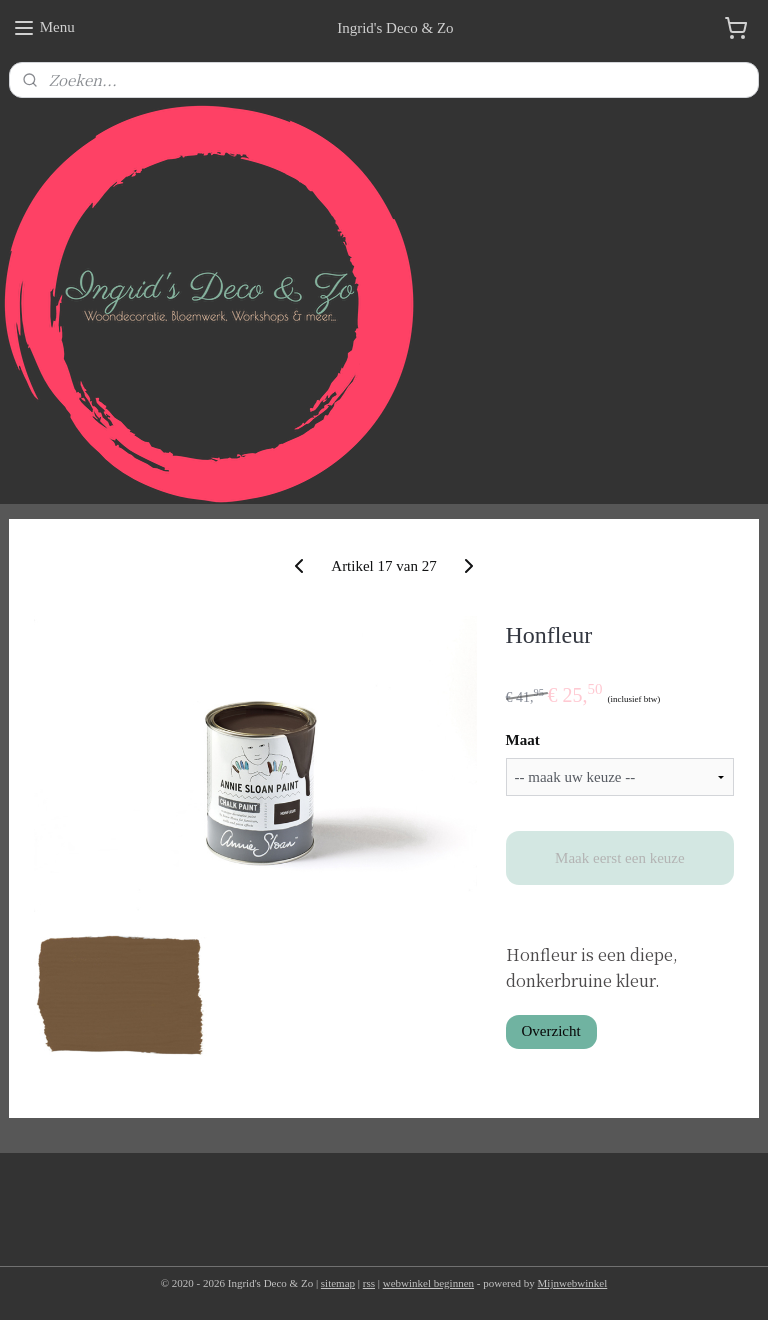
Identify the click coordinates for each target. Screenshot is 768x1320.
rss (369, 1283)
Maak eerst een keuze (620, 858)
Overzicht (551, 1031)
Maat (523, 740)
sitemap (338, 1283)
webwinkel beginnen (428, 1283)
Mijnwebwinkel (573, 1283)
